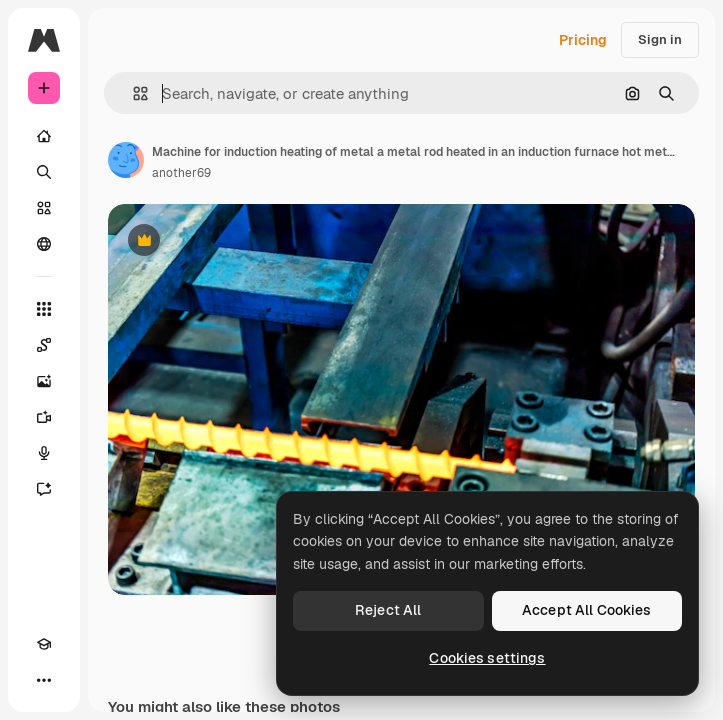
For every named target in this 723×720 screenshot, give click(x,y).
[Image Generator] (44, 381)
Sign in (660, 39)
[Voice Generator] (44, 453)
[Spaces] (44, 345)
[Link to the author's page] (126, 160)
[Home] (44, 136)
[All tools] (44, 309)
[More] (44, 680)
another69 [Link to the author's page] (181, 173)
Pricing (583, 40)
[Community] (44, 244)
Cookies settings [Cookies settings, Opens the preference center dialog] (487, 658)
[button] (132, 93)
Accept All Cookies (587, 610)
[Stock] (44, 208)
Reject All (388, 610)
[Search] (44, 172)
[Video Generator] (44, 417)
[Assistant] (44, 489)
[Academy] (44, 644)
